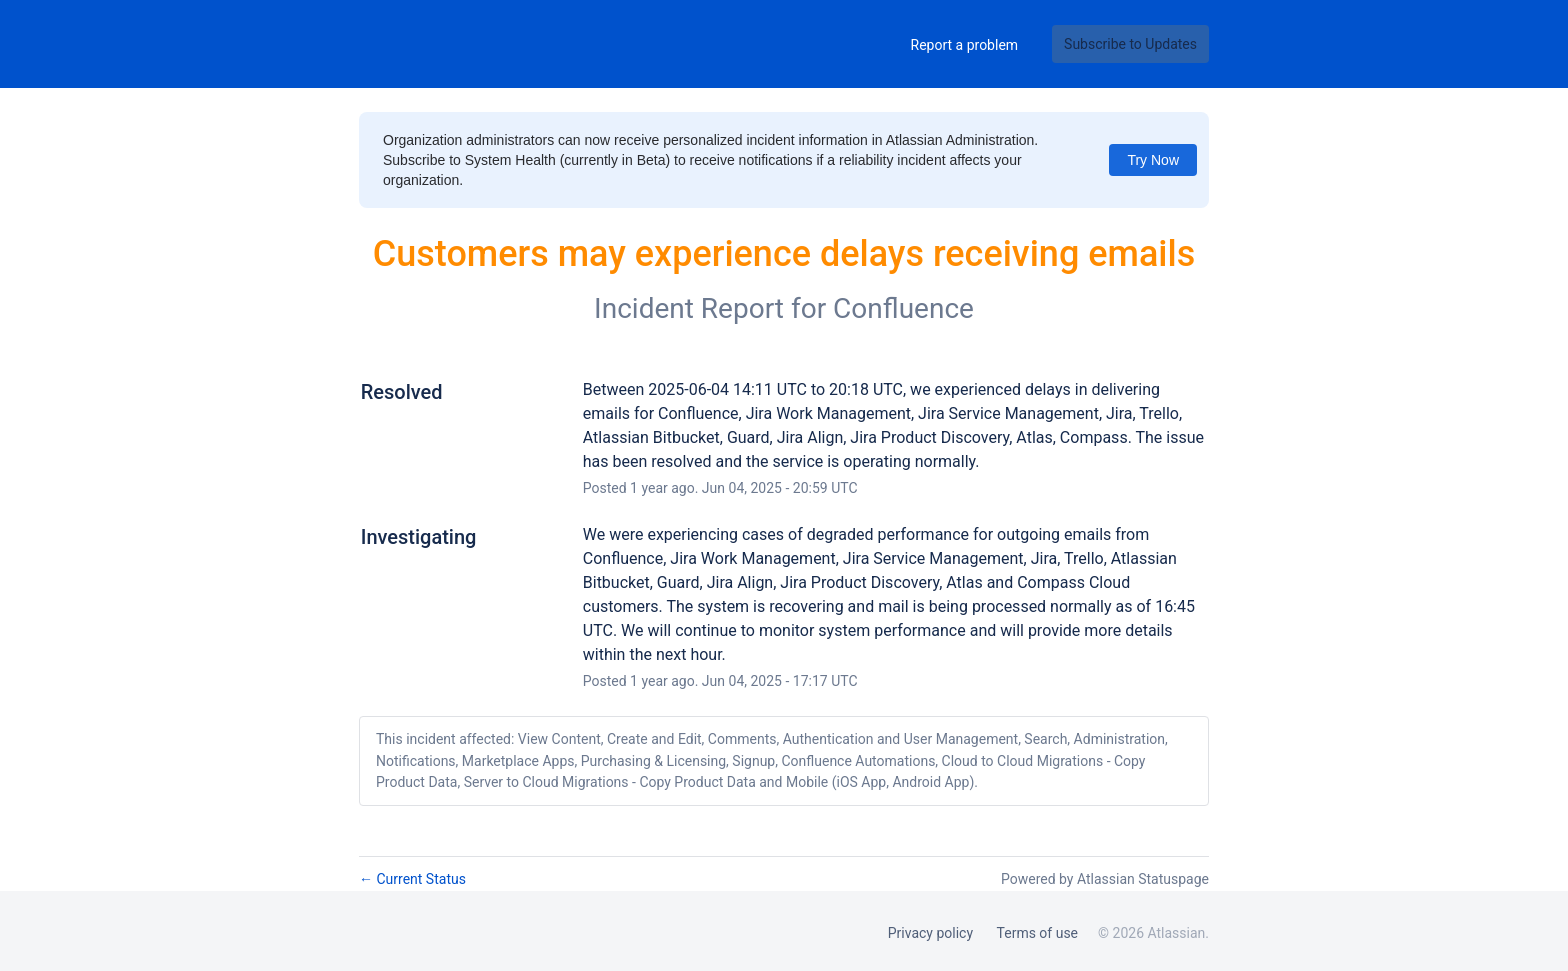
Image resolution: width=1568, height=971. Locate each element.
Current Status (412, 879)
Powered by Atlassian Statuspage (1105, 879)
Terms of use (1038, 933)
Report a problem (965, 45)
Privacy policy (930, 933)
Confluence (903, 308)
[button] (1130, 44)
